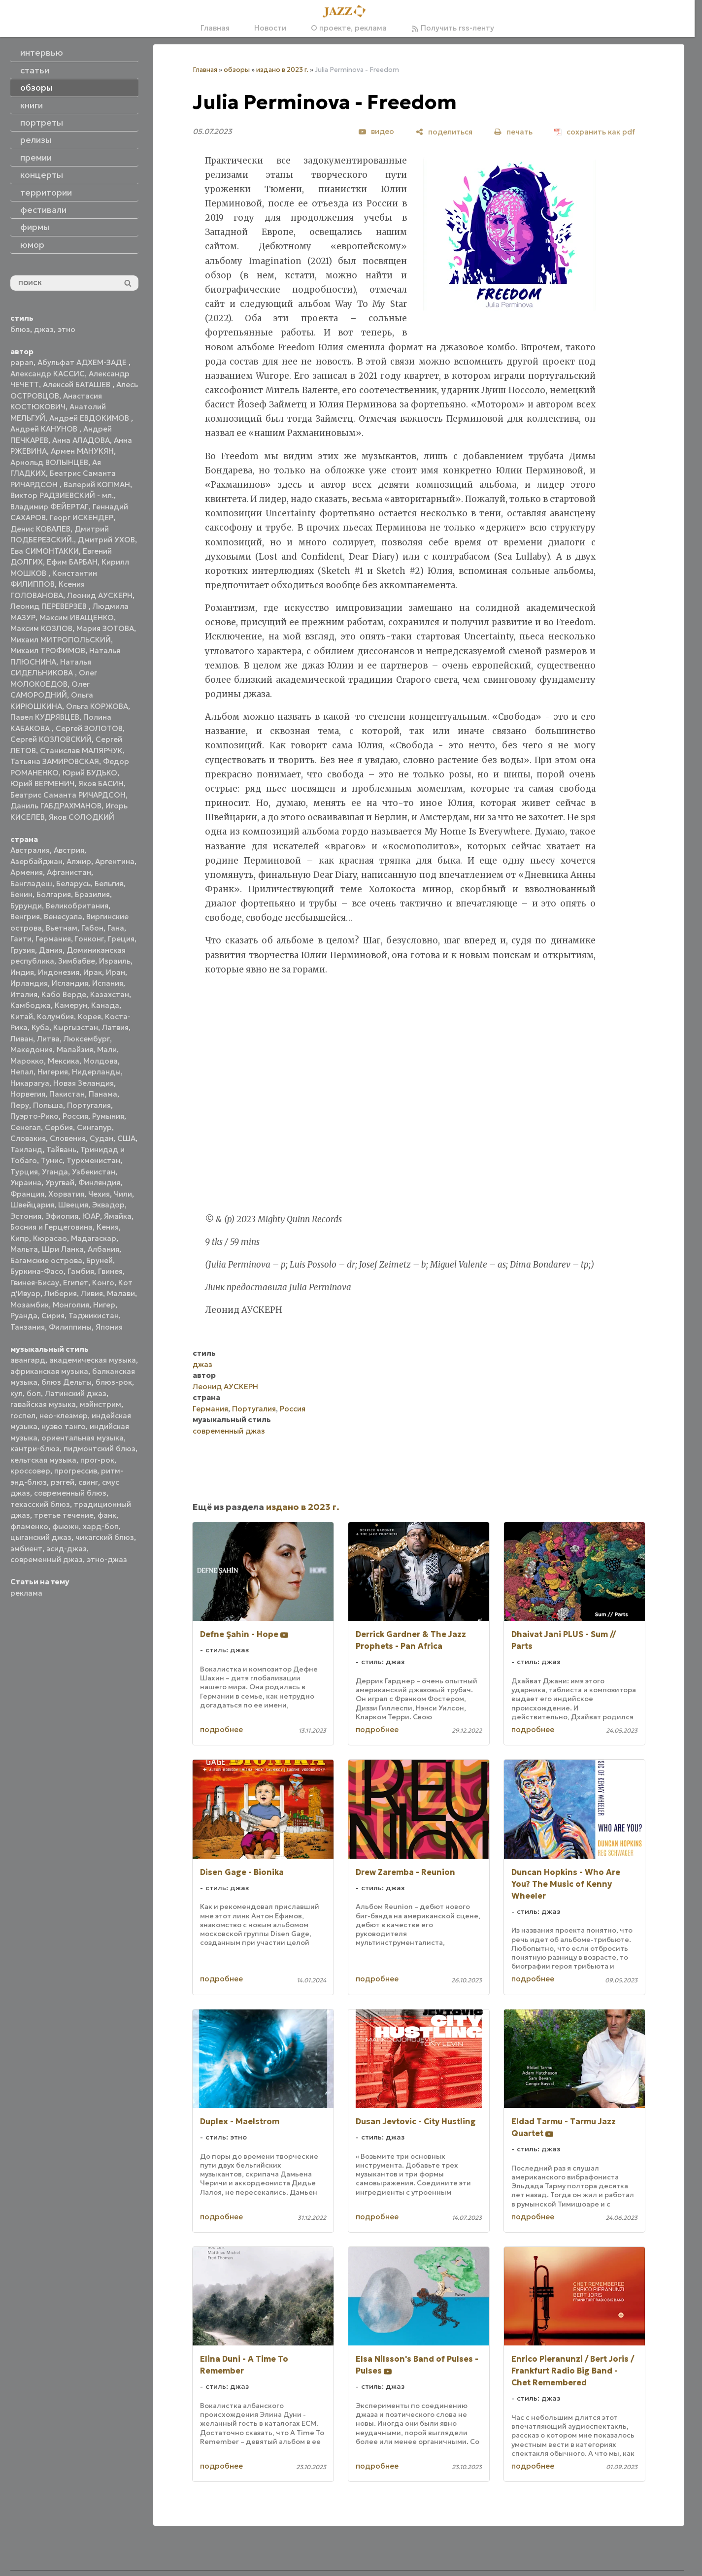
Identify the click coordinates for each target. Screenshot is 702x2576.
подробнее (221, 1729)
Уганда (55, 1171)
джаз (44, 329)
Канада (105, 1005)
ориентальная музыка (82, 1437)
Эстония (25, 1216)
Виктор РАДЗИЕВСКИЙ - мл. (62, 495)
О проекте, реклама (349, 28)
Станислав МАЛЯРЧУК (81, 750)
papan (21, 362)
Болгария (53, 894)
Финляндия (99, 1182)
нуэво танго (63, 1426)
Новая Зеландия (83, 1083)
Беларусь (73, 883)
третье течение (64, 1515)
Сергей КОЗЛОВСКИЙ (51, 739)
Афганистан (69, 872)
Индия (22, 972)
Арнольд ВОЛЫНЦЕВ (49, 462)
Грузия (22, 950)
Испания (107, 983)
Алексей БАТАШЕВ (77, 384)
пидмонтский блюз (99, 1448)
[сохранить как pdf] (594, 132)
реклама (26, 1593)
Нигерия (52, 1071)
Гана (115, 928)
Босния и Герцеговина (51, 1227)
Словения (68, 1138)
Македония (31, 1049)
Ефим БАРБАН (72, 562)
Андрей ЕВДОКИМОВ (90, 418)
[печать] (513, 132)
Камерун (71, 1005)
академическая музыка (92, 1360)
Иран (115, 972)
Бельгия (109, 883)
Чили (123, 1194)
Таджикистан (93, 1315)
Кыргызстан (75, 1027)
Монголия (71, 1304)
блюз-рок (114, 1382)
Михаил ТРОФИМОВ (47, 650)
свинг (88, 1482)
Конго (103, 1282)
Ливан (21, 1038)
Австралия (30, 850)
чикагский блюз (104, 1537)
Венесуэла (63, 916)
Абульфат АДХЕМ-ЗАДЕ (83, 362)
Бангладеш (31, 883)
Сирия (53, 1315)
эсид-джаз (66, 1548)
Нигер (104, 1304)
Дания (51, 950)
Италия (23, 994)
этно (66, 329)
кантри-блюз (35, 1448)
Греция (121, 938)
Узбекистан (93, 1171)
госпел (22, 1415)
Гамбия (80, 1271)
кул (16, 1393)
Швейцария (32, 1204)
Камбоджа (30, 1005)
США (126, 1138)
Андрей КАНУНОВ (44, 429)
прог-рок (97, 1460)
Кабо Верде (63, 994)
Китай (21, 1016)
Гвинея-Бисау (34, 1282)
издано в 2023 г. (282, 70)
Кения (108, 1227)
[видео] (376, 131)
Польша (48, 1105)
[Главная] (347, 12)
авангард (27, 1360)
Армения (26, 872)
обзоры (237, 70)
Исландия (70, 983)
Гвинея (110, 1271)
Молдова (100, 1061)
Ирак (92, 972)
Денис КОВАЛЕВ (40, 529)
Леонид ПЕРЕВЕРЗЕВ (49, 606)
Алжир (79, 861)
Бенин (21, 894)
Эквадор (108, 1204)
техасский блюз (40, 1504)
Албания (103, 1249)
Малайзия (75, 1049)
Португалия (89, 1105)
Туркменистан (93, 1160)
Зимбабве (76, 961)
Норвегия (27, 1094)
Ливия (92, 1293)
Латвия (115, 1027)
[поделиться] (444, 132)
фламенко (29, 1526)
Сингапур (94, 1127)
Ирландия (29, 983)
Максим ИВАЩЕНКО (76, 617)
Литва (48, 1038)
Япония (109, 1327)
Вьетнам (61, 928)
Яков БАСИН (101, 783)
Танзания (27, 1327)
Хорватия (66, 1194)
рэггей (62, 1482)
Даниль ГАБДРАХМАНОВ (55, 805)
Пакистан (67, 1094)
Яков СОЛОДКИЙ (81, 817)
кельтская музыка (43, 1460)
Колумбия (55, 1016)
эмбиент (26, 1548)
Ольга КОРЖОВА (97, 706)
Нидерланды (96, 1071)
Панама (103, 1094)
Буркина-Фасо (37, 1271)
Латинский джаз (75, 1393)
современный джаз (46, 1559)
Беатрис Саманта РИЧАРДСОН (68, 795)
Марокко (27, 1061)
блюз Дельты (66, 1382)
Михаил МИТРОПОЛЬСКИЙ (60, 639)
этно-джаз (107, 1559)
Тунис (52, 1160)
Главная (215, 28)
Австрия (69, 850)
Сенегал (25, 1127)
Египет (75, 1282)
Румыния (108, 1116)
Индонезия (58, 972)
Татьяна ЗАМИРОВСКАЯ (54, 761)
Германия (53, 938)
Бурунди (26, 905)
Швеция (73, 1204)
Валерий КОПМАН (97, 484)
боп (34, 1393)
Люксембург (87, 1038)
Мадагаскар (93, 1238)
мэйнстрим (100, 1404)
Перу (19, 1105)
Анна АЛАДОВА (81, 440)
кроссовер (30, 1470)
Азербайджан (36, 861)
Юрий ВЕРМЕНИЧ (42, 783)
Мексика (63, 1061)
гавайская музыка (43, 1404)
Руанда (23, 1315)
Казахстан (109, 994)
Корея (89, 1016)
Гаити (21, 938)
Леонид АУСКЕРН (100, 595)
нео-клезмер (63, 1415)
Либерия (60, 1293)
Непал (21, 1071)
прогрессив (75, 1470)
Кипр (19, 1238)
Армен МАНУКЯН (82, 451)
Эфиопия (61, 1216)
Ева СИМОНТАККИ (44, 551)
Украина (25, 1182)
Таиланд (26, 1149)
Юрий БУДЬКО (90, 772)
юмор (32, 244)
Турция (24, 1171)
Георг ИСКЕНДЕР (81, 517)
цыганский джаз (40, 1537)
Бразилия (92, 894)
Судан (101, 1138)
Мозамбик (29, 1304)
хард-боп (101, 1526)
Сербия (59, 1127)
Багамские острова (46, 1260)
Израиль (115, 961)
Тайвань (61, 1149)
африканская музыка (49, 1371)
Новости (270, 28)
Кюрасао (50, 1238)
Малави (121, 1293)
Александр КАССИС (47, 373)
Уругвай (59, 1182)
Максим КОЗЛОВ (41, 628)
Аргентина (114, 861)
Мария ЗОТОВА (105, 628)
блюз (20, 329)
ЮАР (91, 1216)
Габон (92, 928)
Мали (107, 1049)
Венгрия (25, 916)
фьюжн (65, 1526)
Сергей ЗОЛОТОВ (89, 728)
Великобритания (77, 905)
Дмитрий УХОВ (106, 539)
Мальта (24, 1249)
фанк (107, 1515)
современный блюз (70, 1493)
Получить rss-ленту (452, 28)
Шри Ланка (63, 1249)
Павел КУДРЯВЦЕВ (44, 717)
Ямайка (118, 1216)
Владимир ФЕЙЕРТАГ (49, 506)
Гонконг (89, 938)
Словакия (28, 1138)
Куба (40, 1027)
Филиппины (70, 1327)
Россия (75, 1116)
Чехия (99, 1194)
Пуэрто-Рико (34, 1116)
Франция (27, 1194)
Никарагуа (29, 1083)
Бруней (99, 1260)
